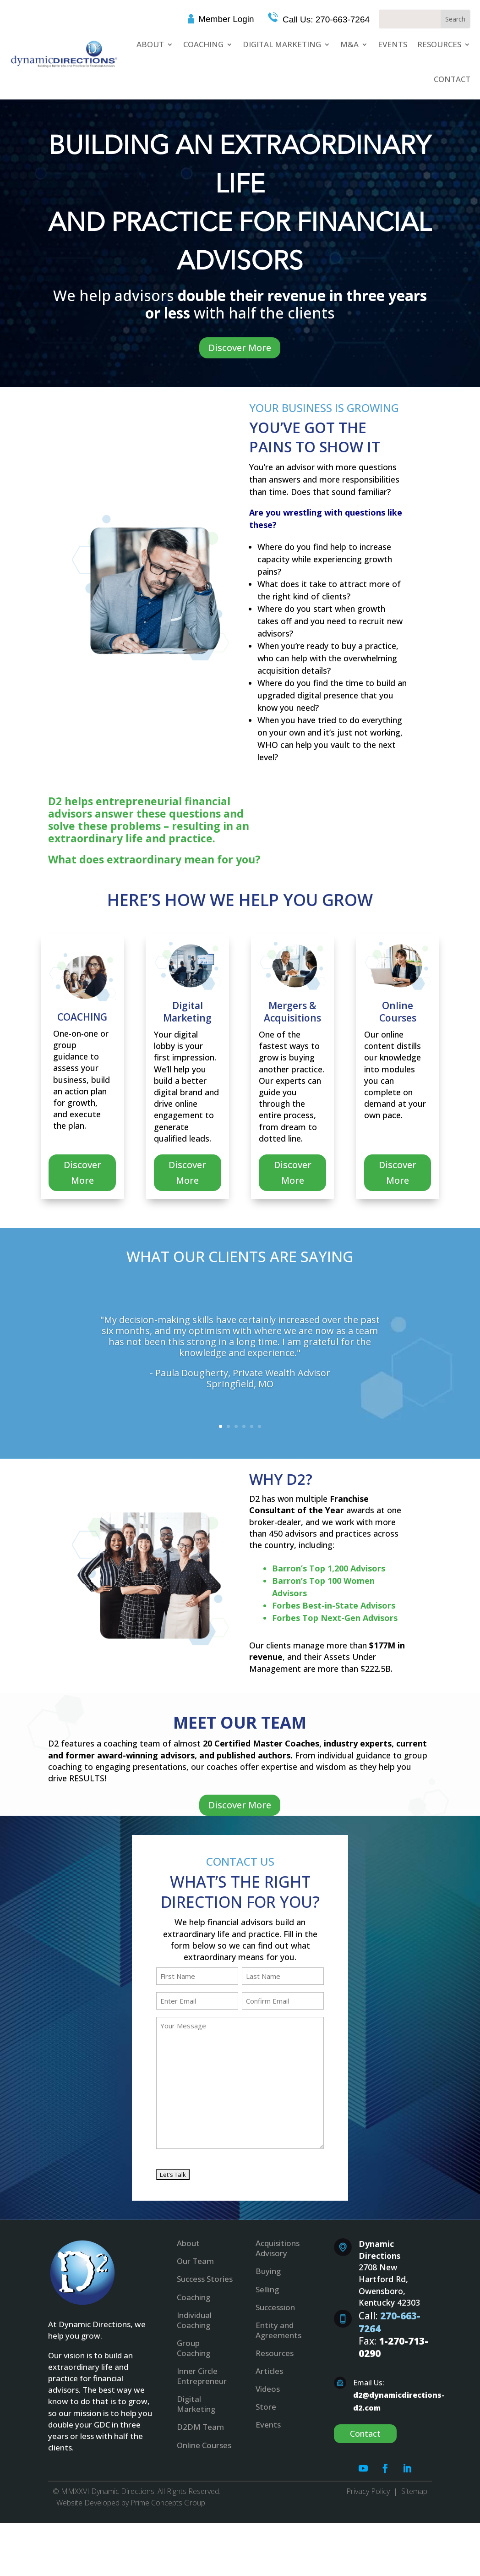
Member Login (226, 19)
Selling (267, 2289)
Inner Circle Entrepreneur (202, 2376)
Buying (268, 2271)
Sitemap (414, 2491)
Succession (275, 2307)
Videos (268, 2389)
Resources (439, 44)
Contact (452, 79)
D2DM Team (200, 2427)
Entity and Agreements (278, 2330)
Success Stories (205, 2279)
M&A (349, 44)
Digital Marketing (282, 44)
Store (266, 2406)
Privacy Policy (368, 2491)
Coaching (203, 44)
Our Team (195, 2261)
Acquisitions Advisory (278, 2248)
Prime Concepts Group (168, 2503)
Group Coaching (193, 2348)
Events (392, 44)
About (150, 44)
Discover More (239, 347)
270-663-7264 (389, 2321)
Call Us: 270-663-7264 (325, 19)
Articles (269, 2371)
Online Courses (204, 2445)
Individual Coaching (194, 2320)
